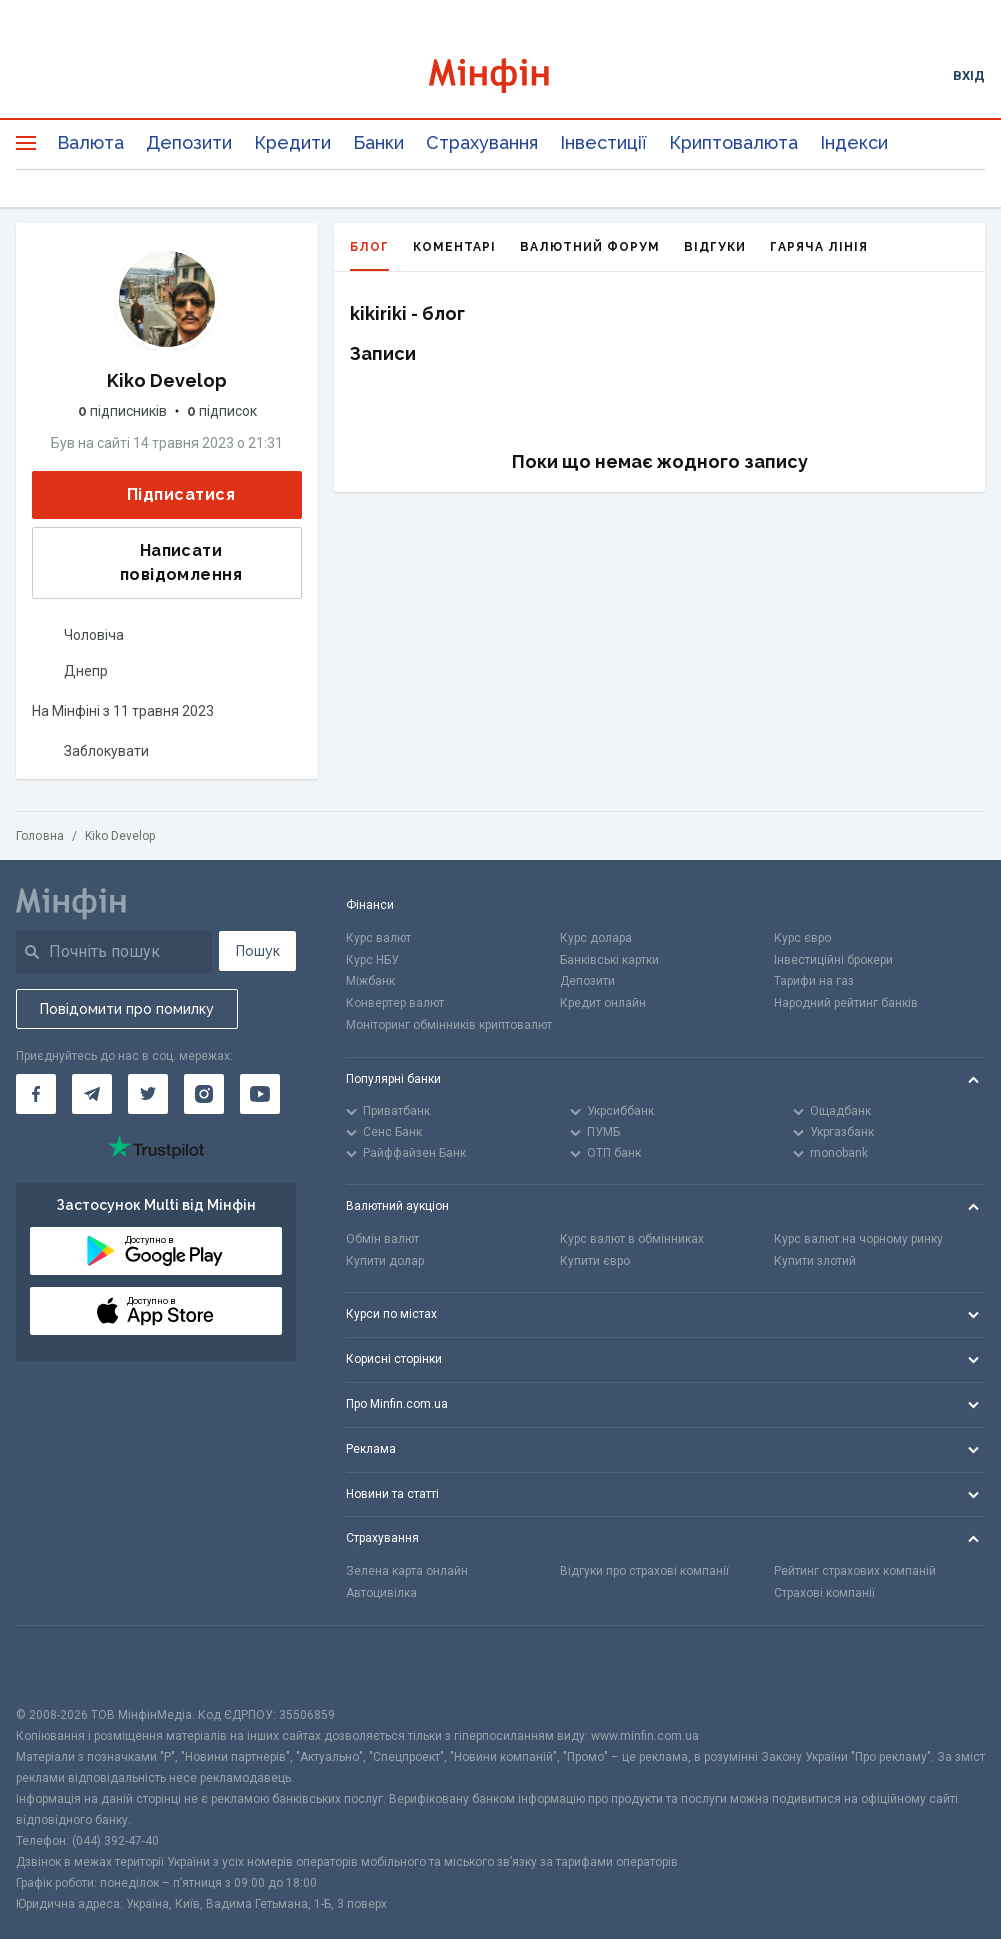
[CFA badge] (60, 1665)
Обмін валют (382, 1239)
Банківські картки (609, 960)
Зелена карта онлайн (407, 1571)
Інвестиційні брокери (833, 960)
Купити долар (385, 1261)
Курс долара (596, 938)
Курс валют (378, 938)
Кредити (292, 142)
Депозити (189, 142)
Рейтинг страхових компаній (855, 1571)
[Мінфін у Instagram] (204, 1094)
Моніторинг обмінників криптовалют (449, 1025)
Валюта (90, 142)
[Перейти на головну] (500, 75)
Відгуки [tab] (715, 247)
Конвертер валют (395, 1003)
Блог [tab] (369, 255)
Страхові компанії (824, 1593)
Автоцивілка (381, 1593)
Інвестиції (603, 142)
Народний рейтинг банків (846, 1003)
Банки (378, 142)
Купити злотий (815, 1261)
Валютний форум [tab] (590, 247)
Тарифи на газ (814, 981)
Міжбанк (370, 981)
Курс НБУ (372, 960)
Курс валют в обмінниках (632, 1239)
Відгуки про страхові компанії (644, 1571)
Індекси (854, 142)
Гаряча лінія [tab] (819, 247)
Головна (40, 836)
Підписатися (165, 495)
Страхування (482, 142)
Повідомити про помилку (127, 1009)
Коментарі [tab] (454, 247)
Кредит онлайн (603, 1003)
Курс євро (802, 938)
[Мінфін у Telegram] (92, 1094)
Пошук (258, 951)
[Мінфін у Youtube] (260, 1094)
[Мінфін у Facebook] (36, 1094)
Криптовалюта (733, 142)
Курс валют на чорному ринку (858, 1239)
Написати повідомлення (143, 562)
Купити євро (595, 1261)
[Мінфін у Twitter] (148, 1094)
